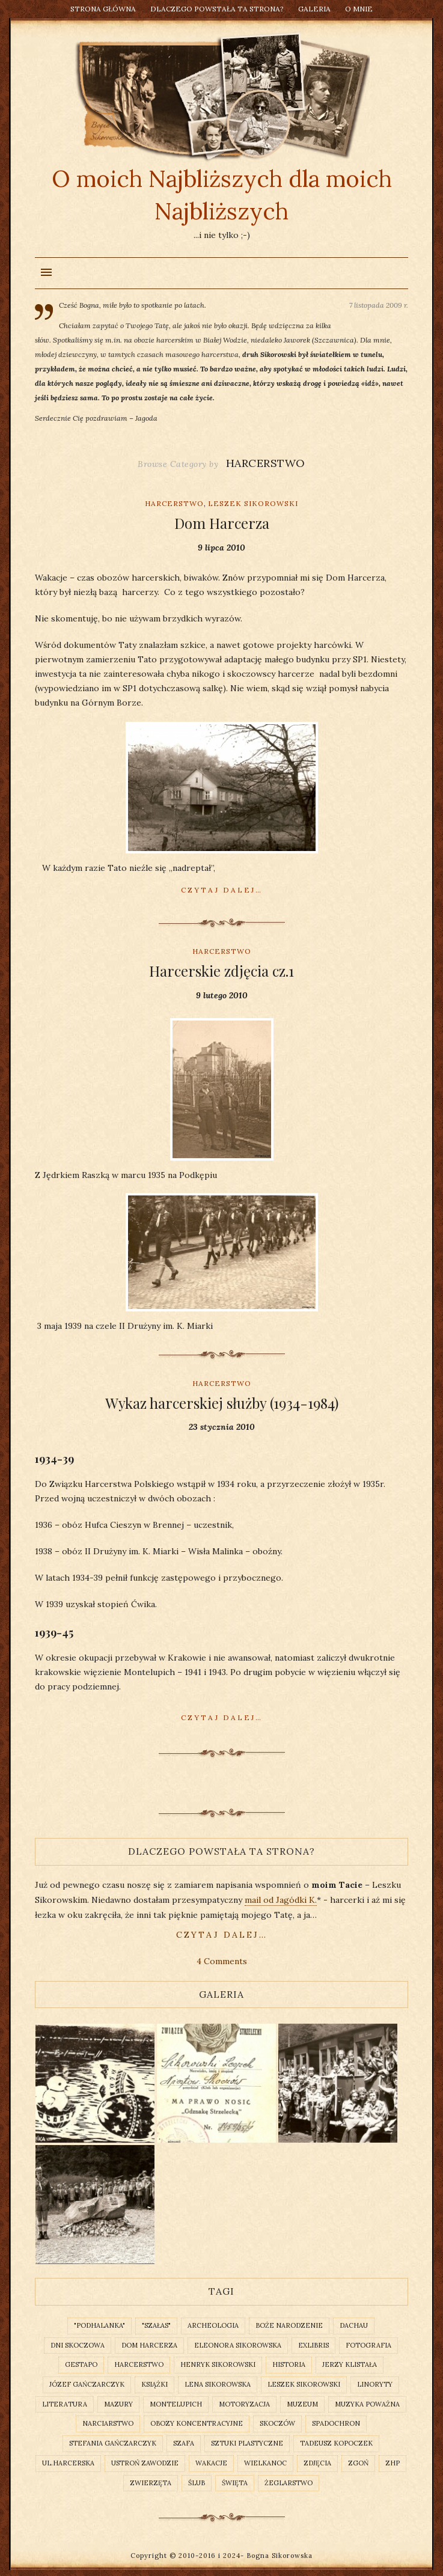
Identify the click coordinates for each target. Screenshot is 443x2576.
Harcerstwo (174, 503)
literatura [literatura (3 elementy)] (64, 2404)
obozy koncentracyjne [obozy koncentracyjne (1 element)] (196, 2423)
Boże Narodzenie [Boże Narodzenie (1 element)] (289, 2325)
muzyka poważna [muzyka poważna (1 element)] (367, 2404)
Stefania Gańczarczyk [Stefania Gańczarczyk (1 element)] (112, 2443)
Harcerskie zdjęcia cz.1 (221, 970)
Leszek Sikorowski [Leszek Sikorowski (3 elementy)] (303, 2384)
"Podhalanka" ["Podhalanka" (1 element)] (99, 2325)
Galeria (314, 8)
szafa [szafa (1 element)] (183, 2443)
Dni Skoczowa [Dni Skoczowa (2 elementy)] (77, 2345)
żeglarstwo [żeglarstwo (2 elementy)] (288, 2483)
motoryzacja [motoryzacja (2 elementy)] (244, 2404)
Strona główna (103, 8)
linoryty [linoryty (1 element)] (375, 2384)
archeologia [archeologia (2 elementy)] (213, 2325)
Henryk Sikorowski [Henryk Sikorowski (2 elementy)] (217, 2364)
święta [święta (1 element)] (235, 2483)
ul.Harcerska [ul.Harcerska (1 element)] (68, 2463)
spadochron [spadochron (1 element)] (336, 2423)
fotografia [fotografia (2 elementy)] (368, 2345)
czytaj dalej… (221, 1934)
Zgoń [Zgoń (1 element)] (358, 2463)
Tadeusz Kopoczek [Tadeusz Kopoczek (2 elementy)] (336, 2443)
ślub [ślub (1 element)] (196, 2483)
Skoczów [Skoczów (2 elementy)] (277, 2423)
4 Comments (222, 1961)
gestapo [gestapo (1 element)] (81, 2364)
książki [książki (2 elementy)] (154, 2384)
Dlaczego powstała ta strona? (217, 8)
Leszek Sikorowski (253, 503)
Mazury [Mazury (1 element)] (118, 2404)
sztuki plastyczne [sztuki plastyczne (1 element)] (247, 2443)
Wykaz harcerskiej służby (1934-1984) (221, 1402)
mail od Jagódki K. (281, 1899)
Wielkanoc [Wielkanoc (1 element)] (265, 2463)
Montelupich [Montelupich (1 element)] (176, 2404)
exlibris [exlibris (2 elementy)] (313, 2345)
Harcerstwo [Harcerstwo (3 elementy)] (138, 2364)
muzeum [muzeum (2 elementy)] (302, 2404)
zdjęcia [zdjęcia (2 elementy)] (317, 2463)
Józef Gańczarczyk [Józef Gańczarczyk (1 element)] (86, 2384)
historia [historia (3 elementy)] (288, 2364)
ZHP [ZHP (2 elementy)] (392, 2463)
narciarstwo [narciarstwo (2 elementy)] (107, 2423)
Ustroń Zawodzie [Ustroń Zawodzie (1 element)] (145, 2463)
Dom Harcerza (221, 523)
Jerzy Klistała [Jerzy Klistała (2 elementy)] (349, 2364)
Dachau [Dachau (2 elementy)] (354, 2325)
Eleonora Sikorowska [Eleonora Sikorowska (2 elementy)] (237, 2345)
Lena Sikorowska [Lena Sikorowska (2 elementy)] (218, 2384)
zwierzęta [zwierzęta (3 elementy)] (150, 2483)
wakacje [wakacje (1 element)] (211, 2463)
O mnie (359, 8)
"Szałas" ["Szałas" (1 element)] (156, 2325)
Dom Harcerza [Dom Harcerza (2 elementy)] (149, 2345)
